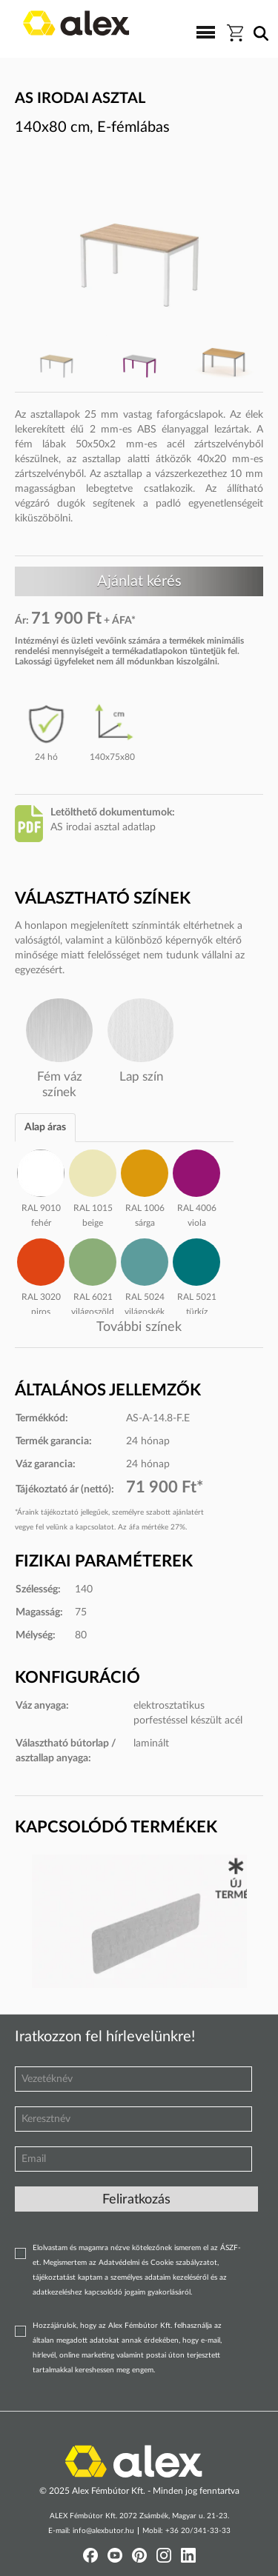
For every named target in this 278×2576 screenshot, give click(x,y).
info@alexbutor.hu (103, 2531)
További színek (139, 1327)
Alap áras (45, 1127)
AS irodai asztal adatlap (103, 827)
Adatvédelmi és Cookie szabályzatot (158, 2262)
